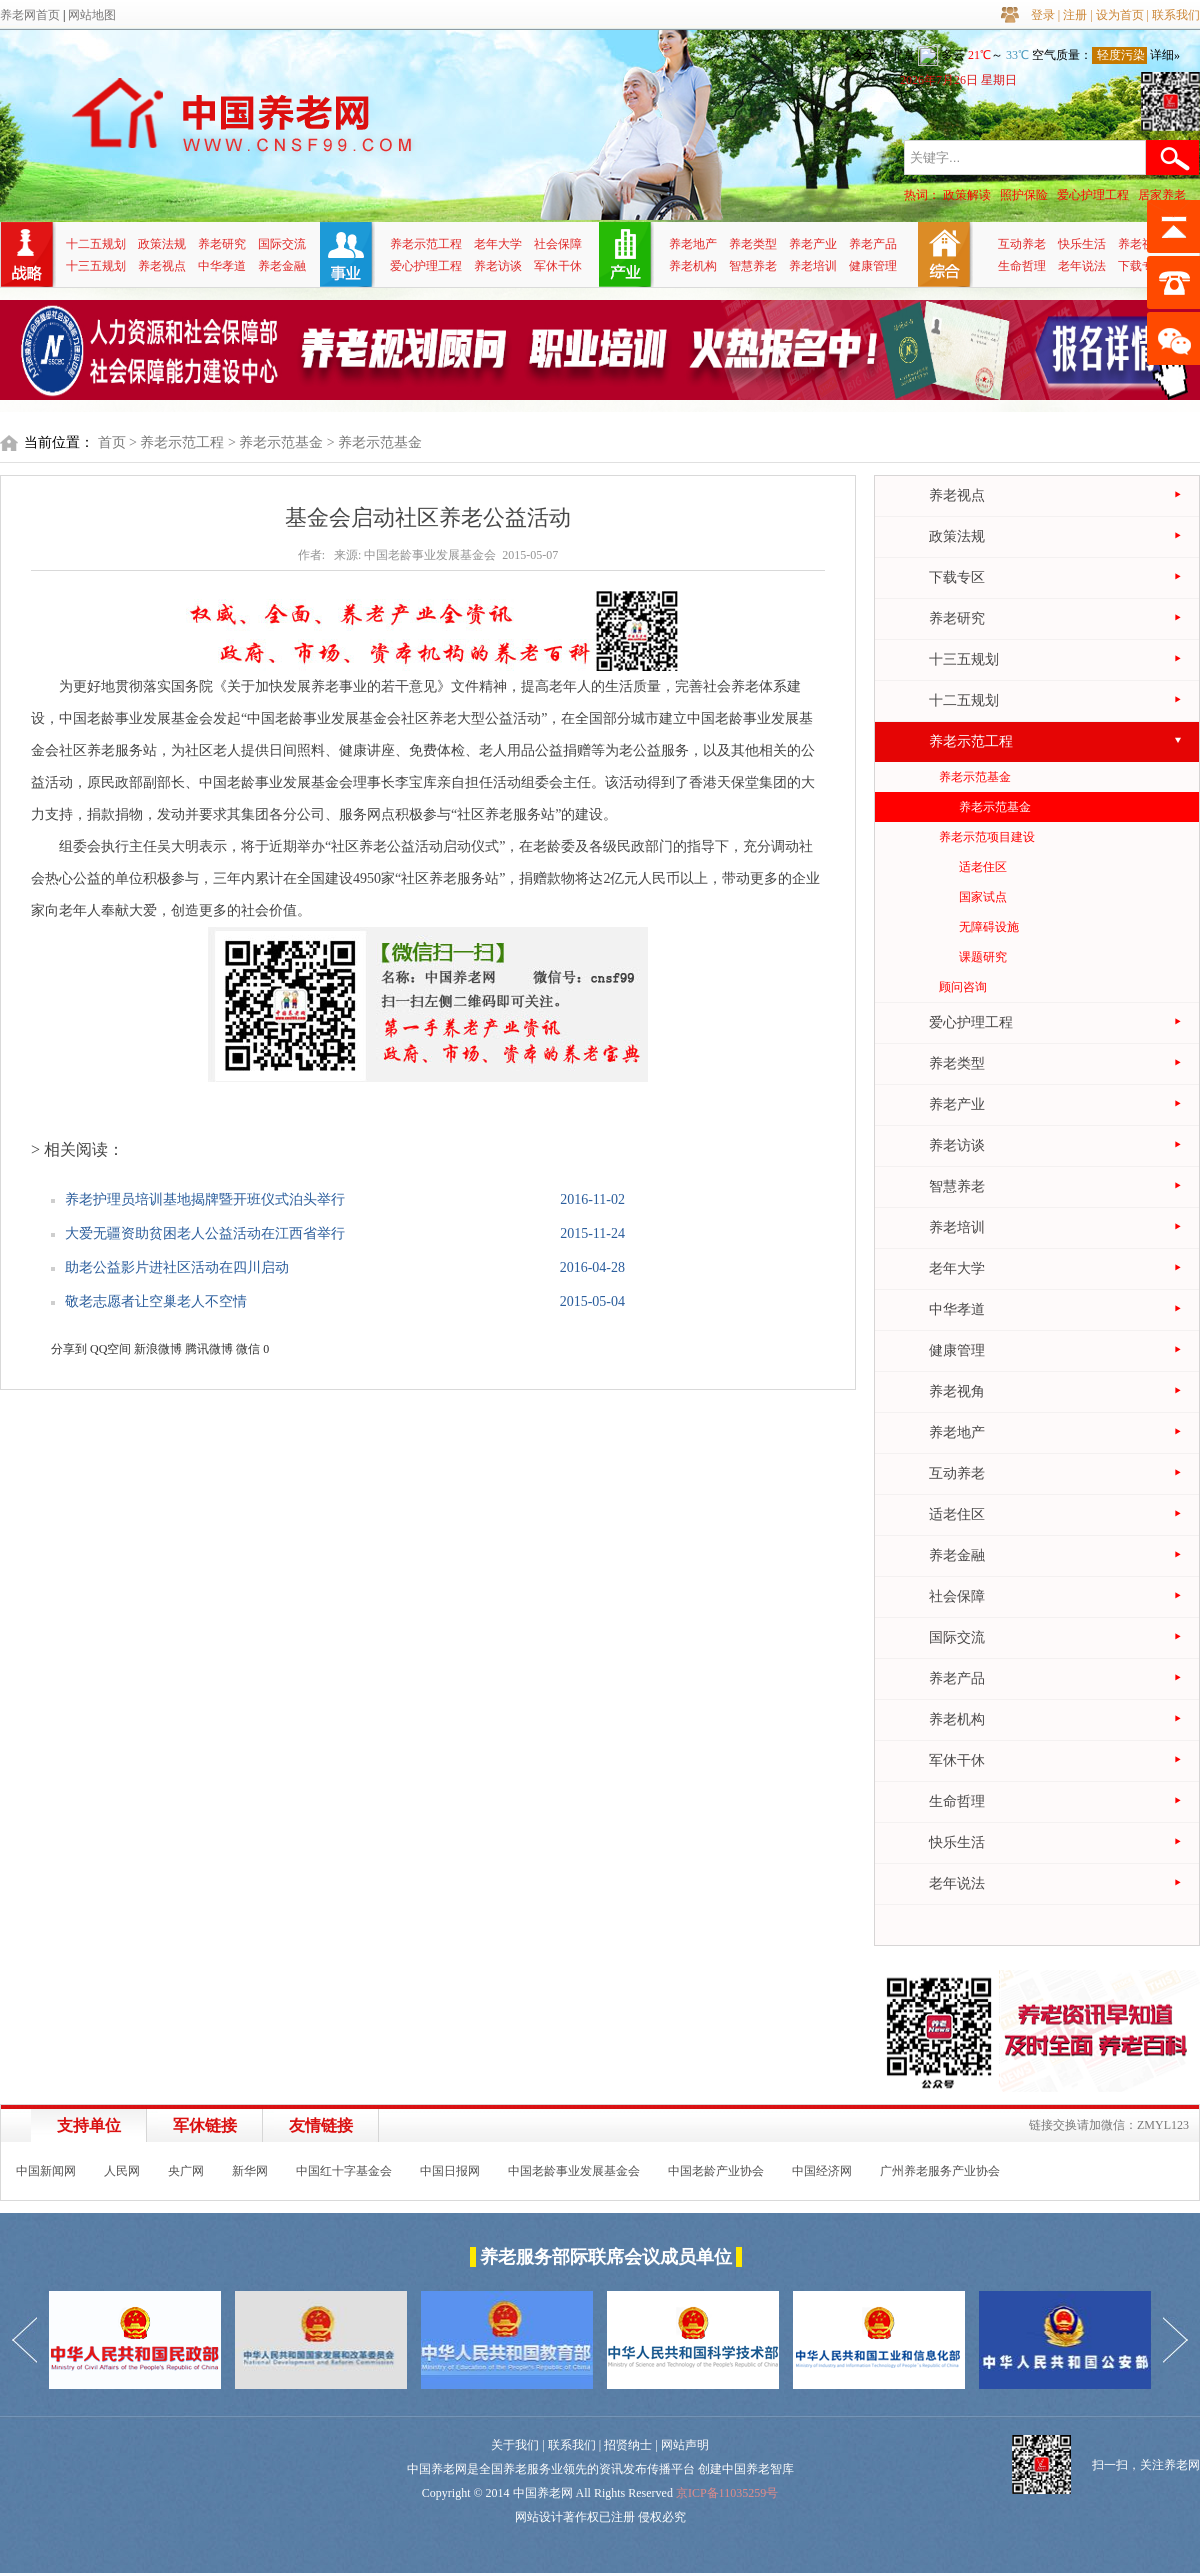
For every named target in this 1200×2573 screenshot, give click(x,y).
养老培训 (813, 266)
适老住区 (983, 867)
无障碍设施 (989, 927)
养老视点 (162, 266)
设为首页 (1120, 15)
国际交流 (282, 244)
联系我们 (1176, 15)
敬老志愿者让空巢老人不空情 (156, 1301)
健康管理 (873, 266)
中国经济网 (822, 2171)
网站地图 (92, 15)
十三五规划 (96, 266)
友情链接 (321, 2125)
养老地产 (693, 244)
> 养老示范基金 (275, 442)
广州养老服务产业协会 (940, 2171)
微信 (248, 1349)
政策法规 (162, 244)
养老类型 (753, 244)
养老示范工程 (426, 244)
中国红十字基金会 (344, 2171)
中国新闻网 (46, 2171)
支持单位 (89, 2125)
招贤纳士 (628, 2445)
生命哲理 (1022, 266)
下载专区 (1142, 266)
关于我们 (515, 2445)
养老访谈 (498, 266)
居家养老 (1162, 195)
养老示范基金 (975, 777)
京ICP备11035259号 (727, 2493)
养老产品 (873, 244)
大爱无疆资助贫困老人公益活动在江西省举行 (205, 1233)
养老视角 (1142, 244)
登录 (1043, 15)
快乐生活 (1082, 244)
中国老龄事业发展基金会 (574, 2171)
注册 (1075, 15)
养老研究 (222, 244)
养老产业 (813, 244)
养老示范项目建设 (987, 837)
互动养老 (1022, 244)
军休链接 (205, 2125)
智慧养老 (753, 266)
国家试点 (983, 897)
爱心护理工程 (1093, 195)
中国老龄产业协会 (716, 2171)
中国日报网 (450, 2171)
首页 (112, 442)
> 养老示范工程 (176, 442)
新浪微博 (158, 1349)
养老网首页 (30, 15)
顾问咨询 (963, 987)
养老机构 (693, 266)
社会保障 (558, 244)
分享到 (69, 1349)
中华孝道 (222, 266)
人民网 (122, 2171)
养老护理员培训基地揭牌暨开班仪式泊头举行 (205, 1199)
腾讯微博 (209, 1349)
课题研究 (983, 957)
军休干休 (558, 266)
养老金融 (282, 266)
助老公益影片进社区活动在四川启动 (177, 1267)
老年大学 (498, 244)
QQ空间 (110, 1349)
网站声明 (685, 2445)
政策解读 (967, 195)
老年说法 (1082, 266)
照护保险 (1024, 195)
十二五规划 (96, 244)
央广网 (186, 2171)
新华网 (250, 2171)
